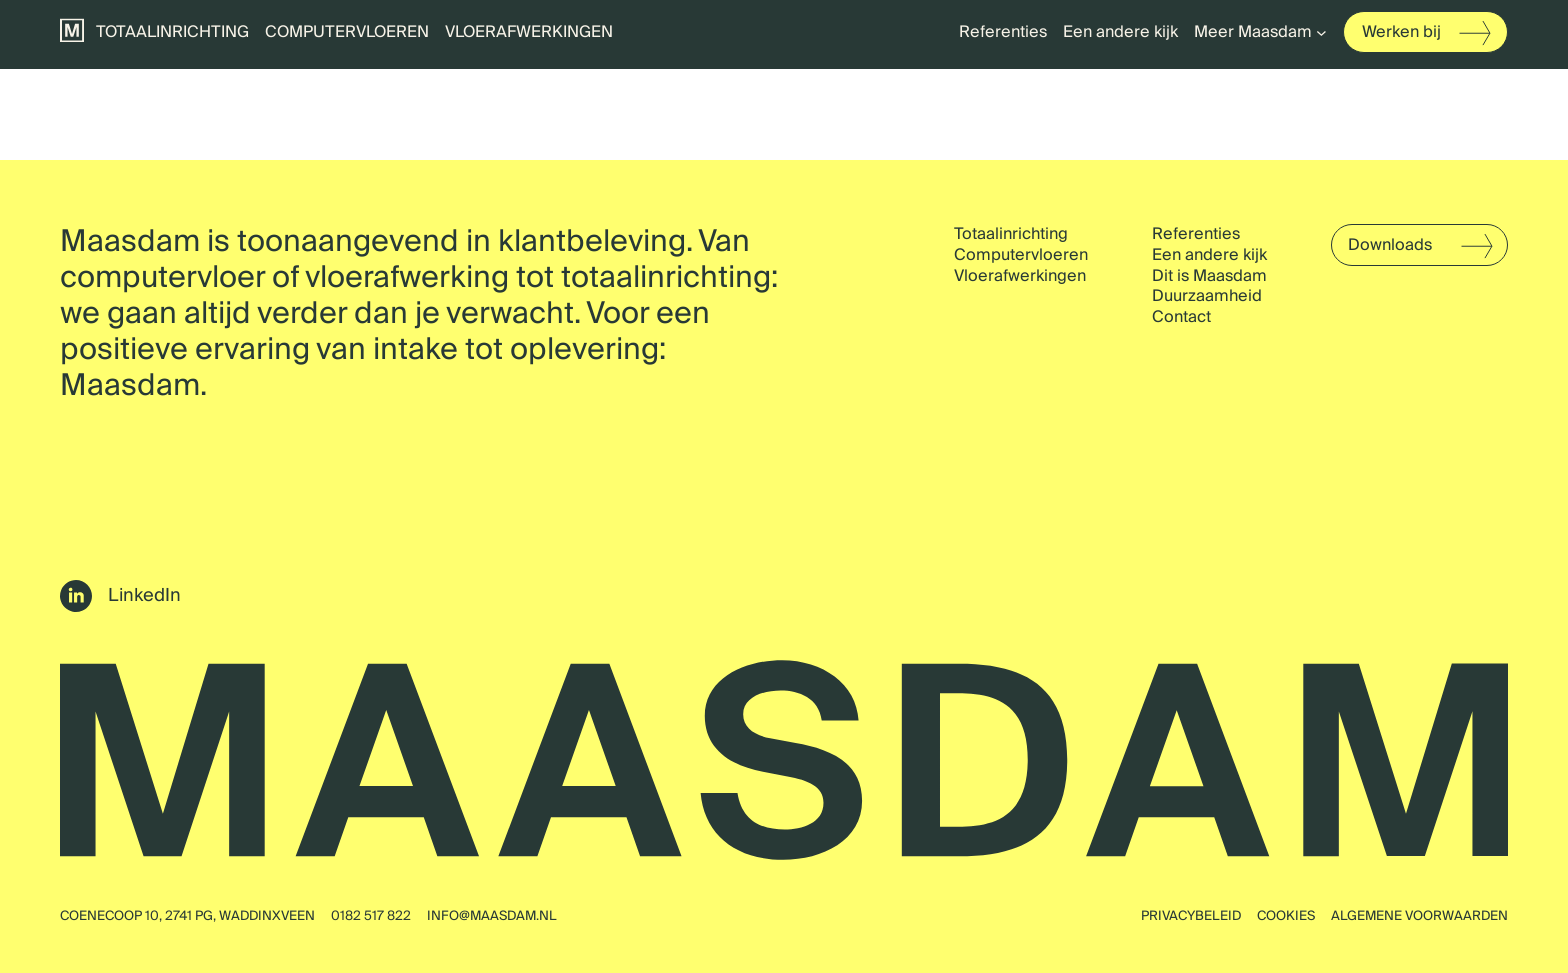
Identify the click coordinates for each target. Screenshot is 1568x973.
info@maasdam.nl (492, 916)
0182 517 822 (371, 916)
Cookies (1286, 916)
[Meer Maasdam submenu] (1321, 32)
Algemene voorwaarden (1419, 916)
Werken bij (1401, 32)
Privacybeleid (1191, 916)
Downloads (1390, 245)
